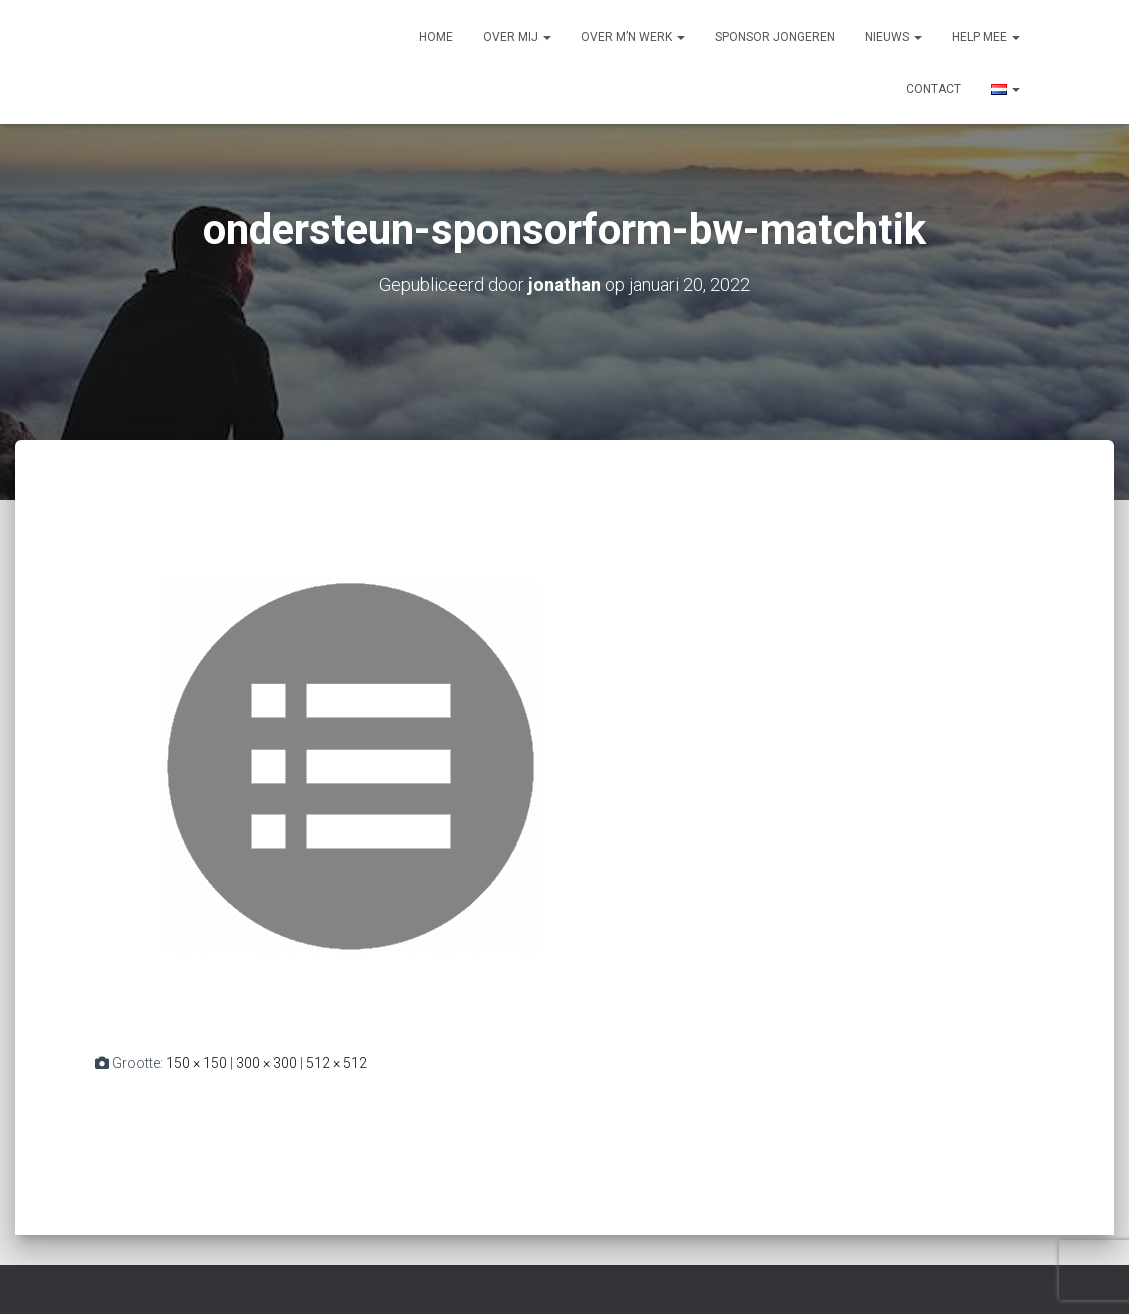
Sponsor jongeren (775, 37)
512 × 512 (336, 1063)
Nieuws (893, 37)
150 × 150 (196, 1063)
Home (436, 37)
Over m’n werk (633, 37)
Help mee (986, 37)
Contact (933, 89)
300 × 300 (266, 1063)
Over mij (517, 37)
